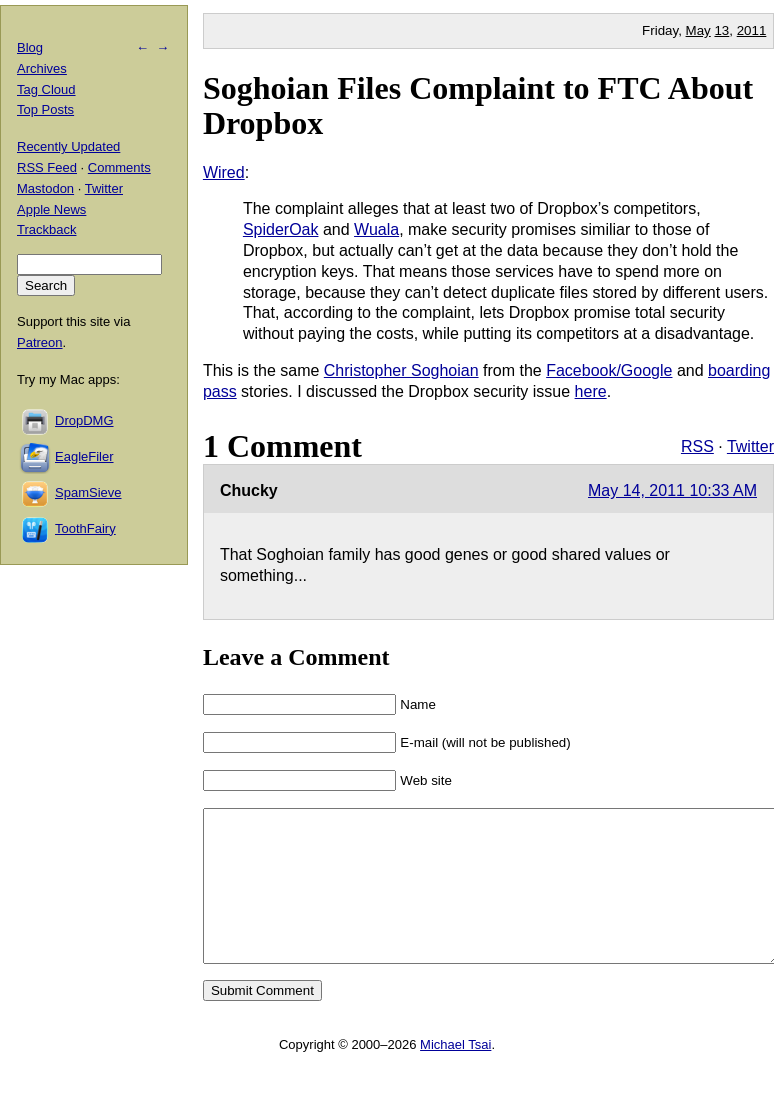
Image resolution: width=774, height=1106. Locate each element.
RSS (697, 446)
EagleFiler (84, 456)
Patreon (40, 342)
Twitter (750, 446)
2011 (752, 30)
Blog (30, 47)
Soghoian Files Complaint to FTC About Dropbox (478, 105)
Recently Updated (68, 146)
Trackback (46, 229)
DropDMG (84, 420)
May (698, 30)
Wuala (376, 229)
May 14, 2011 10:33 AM (672, 490)
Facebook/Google (609, 370)
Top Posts (45, 109)
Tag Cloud (46, 89)
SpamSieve (88, 492)
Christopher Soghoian (401, 370)
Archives (42, 68)
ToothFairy (85, 528)
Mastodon (45, 188)
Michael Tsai (455, 1074)
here (591, 391)
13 (721, 30)
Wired (224, 172)
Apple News (51, 209)
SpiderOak (281, 229)
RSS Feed (47, 167)
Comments (119, 167)
